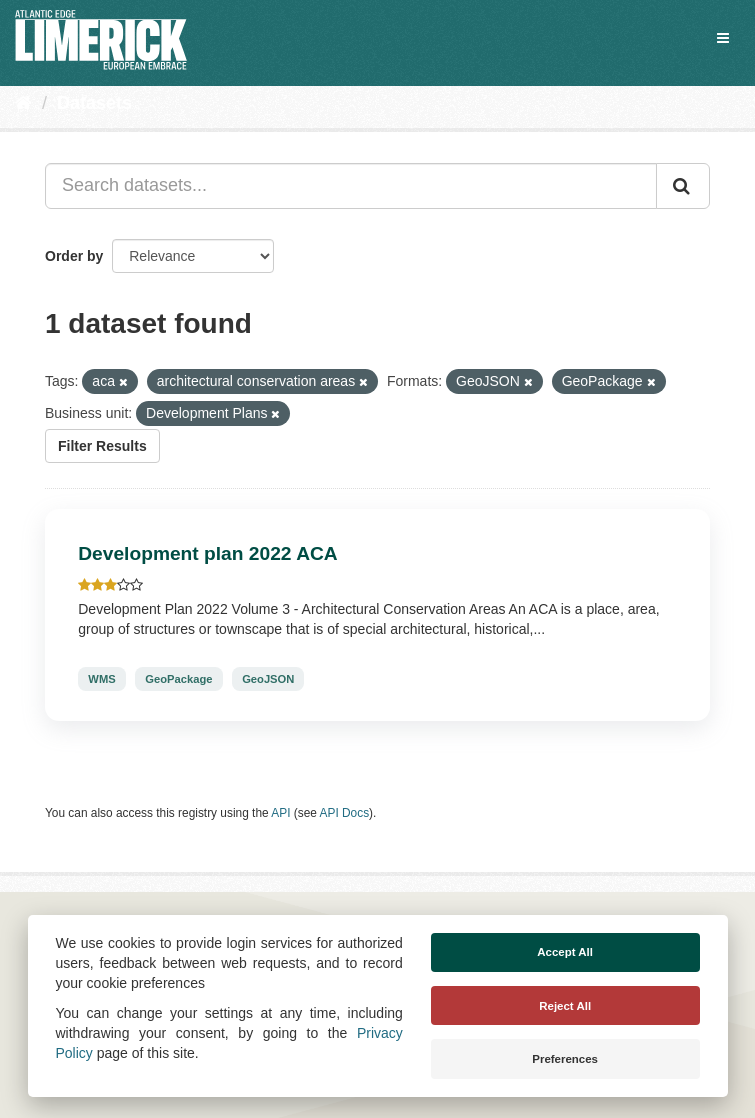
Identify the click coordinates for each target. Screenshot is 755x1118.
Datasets (94, 103)
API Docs (345, 813)
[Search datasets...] (351, 186)
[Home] (23, 103)
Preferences (565, 1059)
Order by (74, 256)
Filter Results (102, 446)
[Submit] (683, 186)
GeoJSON (268, 679)
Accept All (565, 952)
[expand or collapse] (723, 38)
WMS (101, 679)
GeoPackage (178, 679)
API (280, 813)
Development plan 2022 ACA (207, 553)
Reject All (565, 1006)
